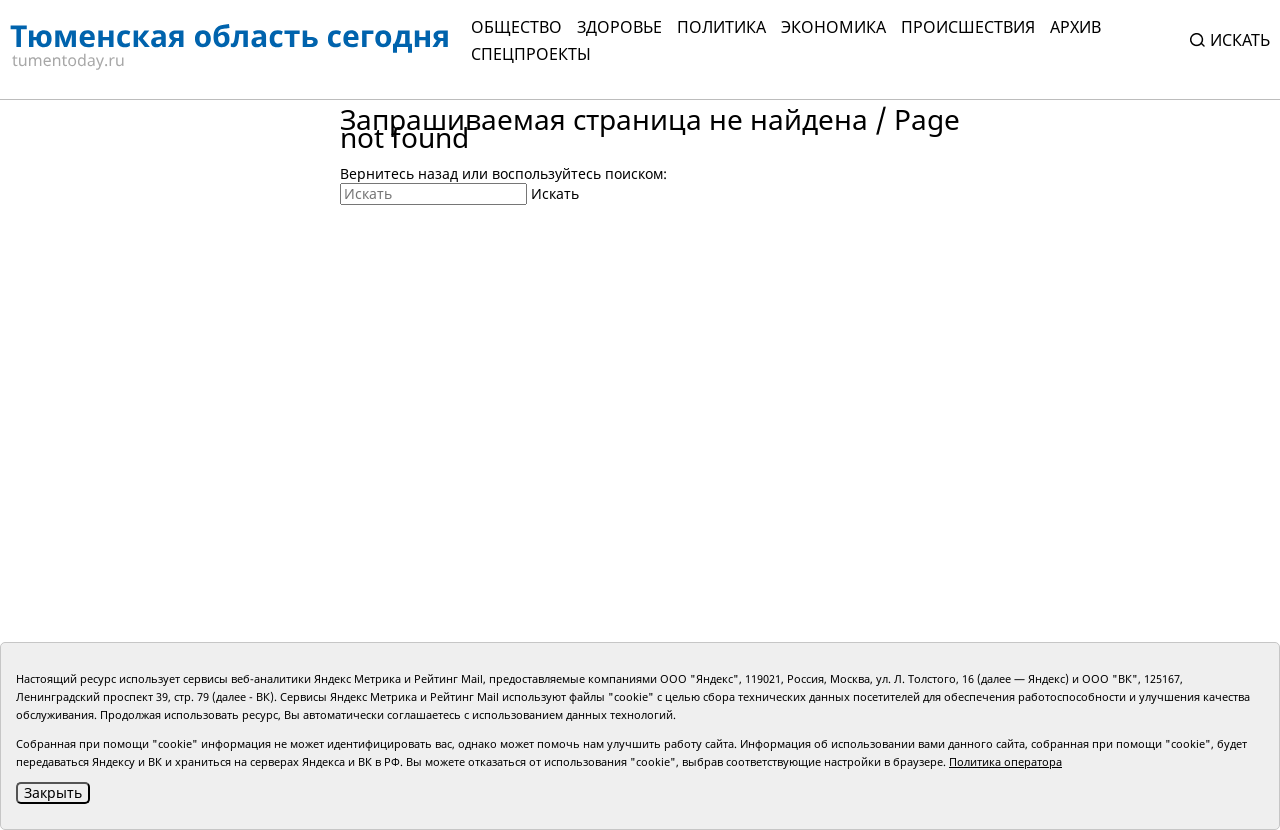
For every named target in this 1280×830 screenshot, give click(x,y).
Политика (721, 27)
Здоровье (619, 27)
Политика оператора (1005, 761)
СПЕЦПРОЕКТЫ (531, 54)
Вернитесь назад (399, 173)
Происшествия (968, 27)
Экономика (833, 27)
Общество (516, 27)
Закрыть (53, 792)
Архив (1075, 27)
